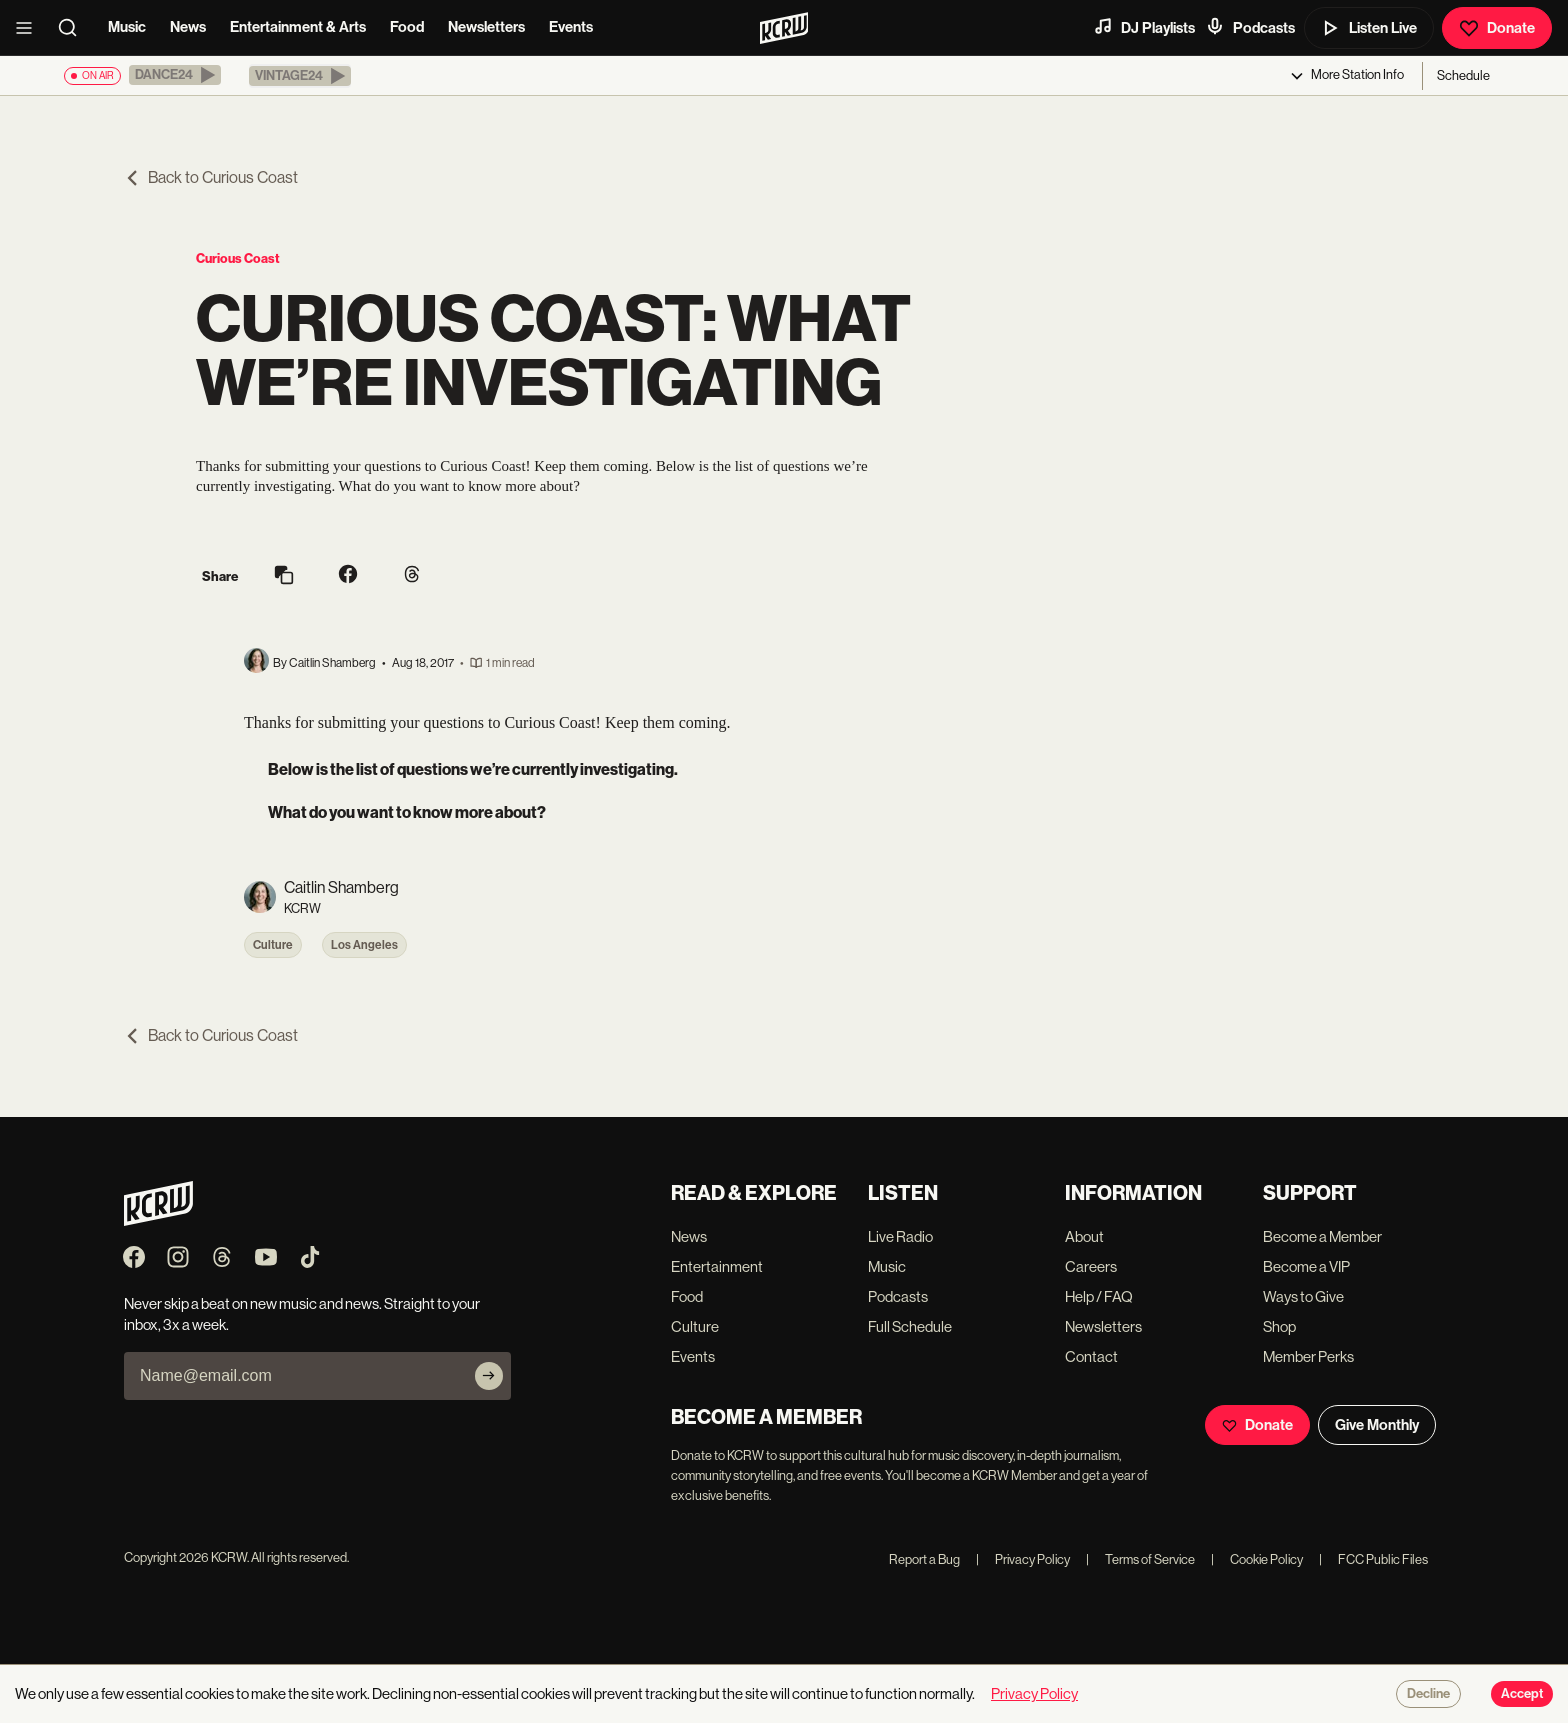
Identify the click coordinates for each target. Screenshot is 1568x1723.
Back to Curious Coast (211, 177)
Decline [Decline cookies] (1428, 1694)
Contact (1091, 1356)
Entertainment (717, 1266)
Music (127, 27)
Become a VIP (1306, 1266)
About (1084, 1236)
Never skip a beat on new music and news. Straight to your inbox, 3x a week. (302, 1314)
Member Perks (1308, 1356)
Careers (1091, 1266)
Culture (273, 945)
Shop (1279, 1326)
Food (407, 27)
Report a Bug (924, 1559)
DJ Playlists (1144, 27)
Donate (1497, 28)
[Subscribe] (489, 1376)
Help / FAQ (1099, 1296)
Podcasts (1250, 27)
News (188, 27)
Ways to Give (1303, 1296)
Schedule (1463, 75)
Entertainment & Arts (298, 27)
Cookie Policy (1257, 1559)
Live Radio (900, 1236)
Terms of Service (1140, 1559)
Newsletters (486, 27)
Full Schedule (910, 1326)
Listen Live (1369, 28)
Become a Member (1322, 1236)
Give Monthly (1377, 1425)
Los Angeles (364, 945)
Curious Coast (238, 258)
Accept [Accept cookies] (1522, 1694)
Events (571, 27)
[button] (175, 75)
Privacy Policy (1023, 1559)
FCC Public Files (1373, 1559)
